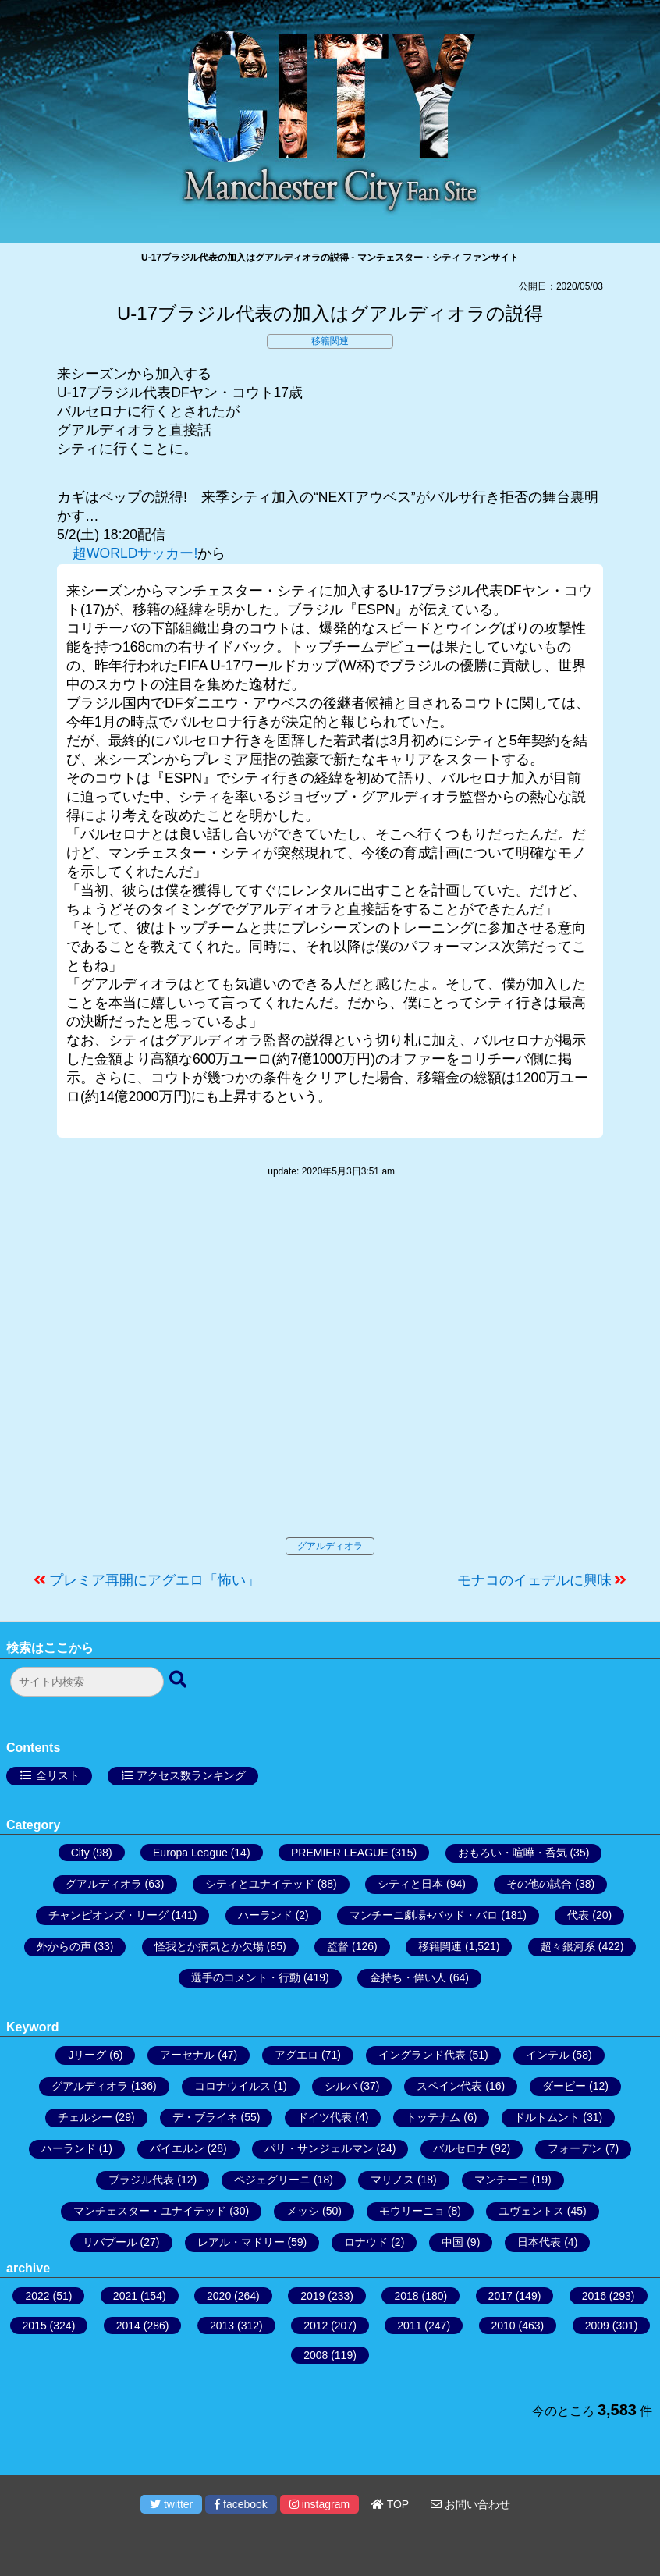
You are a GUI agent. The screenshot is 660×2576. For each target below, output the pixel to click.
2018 (406, 2296)
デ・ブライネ (205, 2117)
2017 (500, 2296)
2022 (37, 2296)
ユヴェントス (531, 2211)
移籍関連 (330, 341)
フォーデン (575, 2148)
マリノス (392, 2179)
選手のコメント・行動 (245, 1977)
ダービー (564, 2086)
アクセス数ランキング (191, 1775)
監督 (338, 1946)
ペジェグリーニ (272, 2179)
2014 (128, 2325)
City (80, 1852)
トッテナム (433, 2117)
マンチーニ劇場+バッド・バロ (424, 1915)
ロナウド (366, 2242)
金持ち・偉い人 (408, 1977)
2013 (222, 2325)
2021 (125, 2296)
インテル (548, 2054)
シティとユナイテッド (259, 1884)
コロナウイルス (232, 2086)
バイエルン (177, 2148)
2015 (35, 2325)
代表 (578, 1915)
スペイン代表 (449, 2086)
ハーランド (265, 1915)
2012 (315, 2325)
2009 (597, 2325)
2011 (409, 2325)
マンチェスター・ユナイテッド (149, 2211)
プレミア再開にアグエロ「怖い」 (154, 1580)
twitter (171, 2504)
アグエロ (296, 2054)
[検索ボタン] (179, 1680)
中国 (452, 2242)
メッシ (302, 2211)
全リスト (58, 1775)
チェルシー (85, 2117)
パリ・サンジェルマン (319, 2148)
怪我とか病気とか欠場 (209, 1946)
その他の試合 (539, 1884)
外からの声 (64, 1946)
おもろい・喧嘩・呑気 (512, 1852)
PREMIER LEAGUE (339, 1852)
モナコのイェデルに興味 (534, 1580)
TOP (390, 2504)
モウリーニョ (412, 2211)
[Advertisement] (330, 1373)
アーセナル (187, 2054)
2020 (219, 2296)
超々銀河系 (568, 1946)
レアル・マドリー (241, 2242)
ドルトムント (547, 2117)
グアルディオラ (330, 1545)
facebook (241, 2504)
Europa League (190, 1852)
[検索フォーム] (87, 1682)
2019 (312, 2296)
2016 (594, 2296)
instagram (319, 2504)
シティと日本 (410, 1884)
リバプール (110, 2242)
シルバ (341, 2086)
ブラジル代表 (141, 2179)
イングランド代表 (422, 2054)
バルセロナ (460, 2148)
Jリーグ (87, 2054)
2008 (315, 2355)
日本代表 (539, 2242)
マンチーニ (501, 2179)
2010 (503, 2325)
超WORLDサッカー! (135, 553)
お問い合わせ (470, 2504)
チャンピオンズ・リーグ (108, 1915)
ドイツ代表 (324, 2117)
